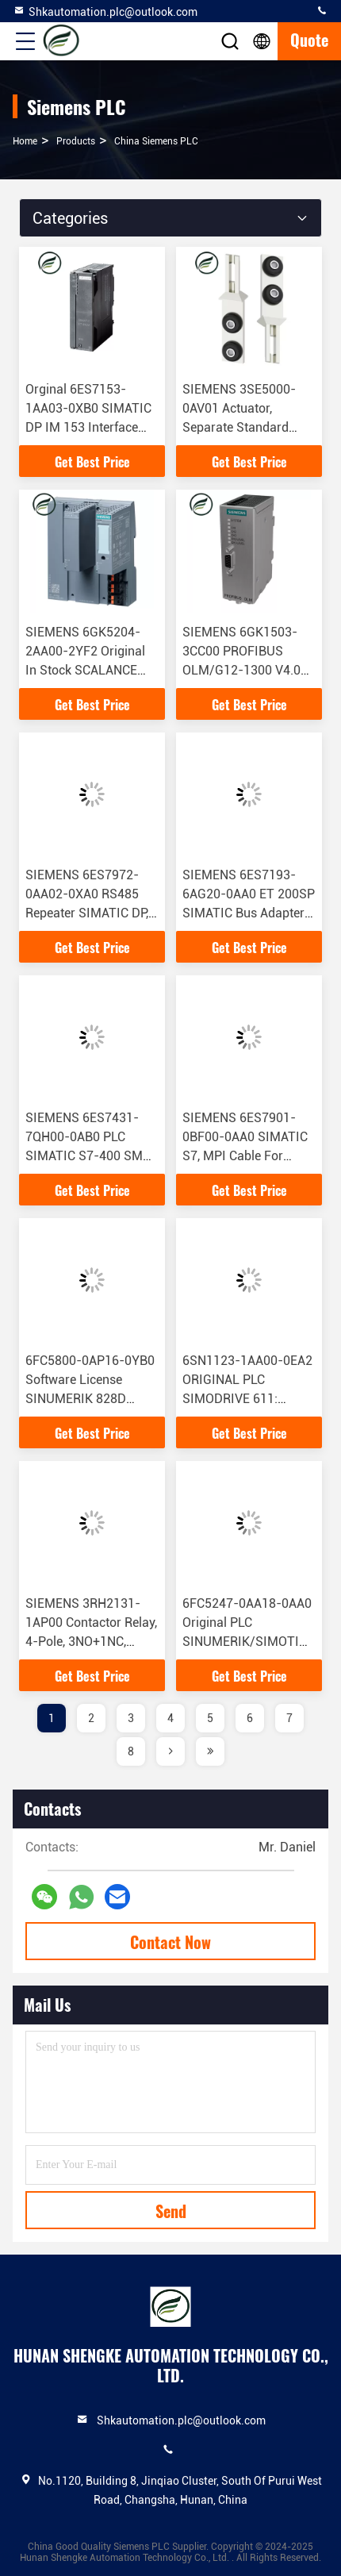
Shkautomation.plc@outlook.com (105, 11)
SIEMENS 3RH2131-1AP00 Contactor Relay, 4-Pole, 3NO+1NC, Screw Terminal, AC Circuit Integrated (91, 1641)
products (75, 141)
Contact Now (170, 1942)
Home (25, 141)
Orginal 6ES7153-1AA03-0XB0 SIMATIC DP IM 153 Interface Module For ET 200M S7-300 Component (88, 427)
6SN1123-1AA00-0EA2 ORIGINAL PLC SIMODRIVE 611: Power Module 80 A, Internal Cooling (247, 1398)
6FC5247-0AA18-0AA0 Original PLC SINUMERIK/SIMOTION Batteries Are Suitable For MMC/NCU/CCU (249, 1641)
